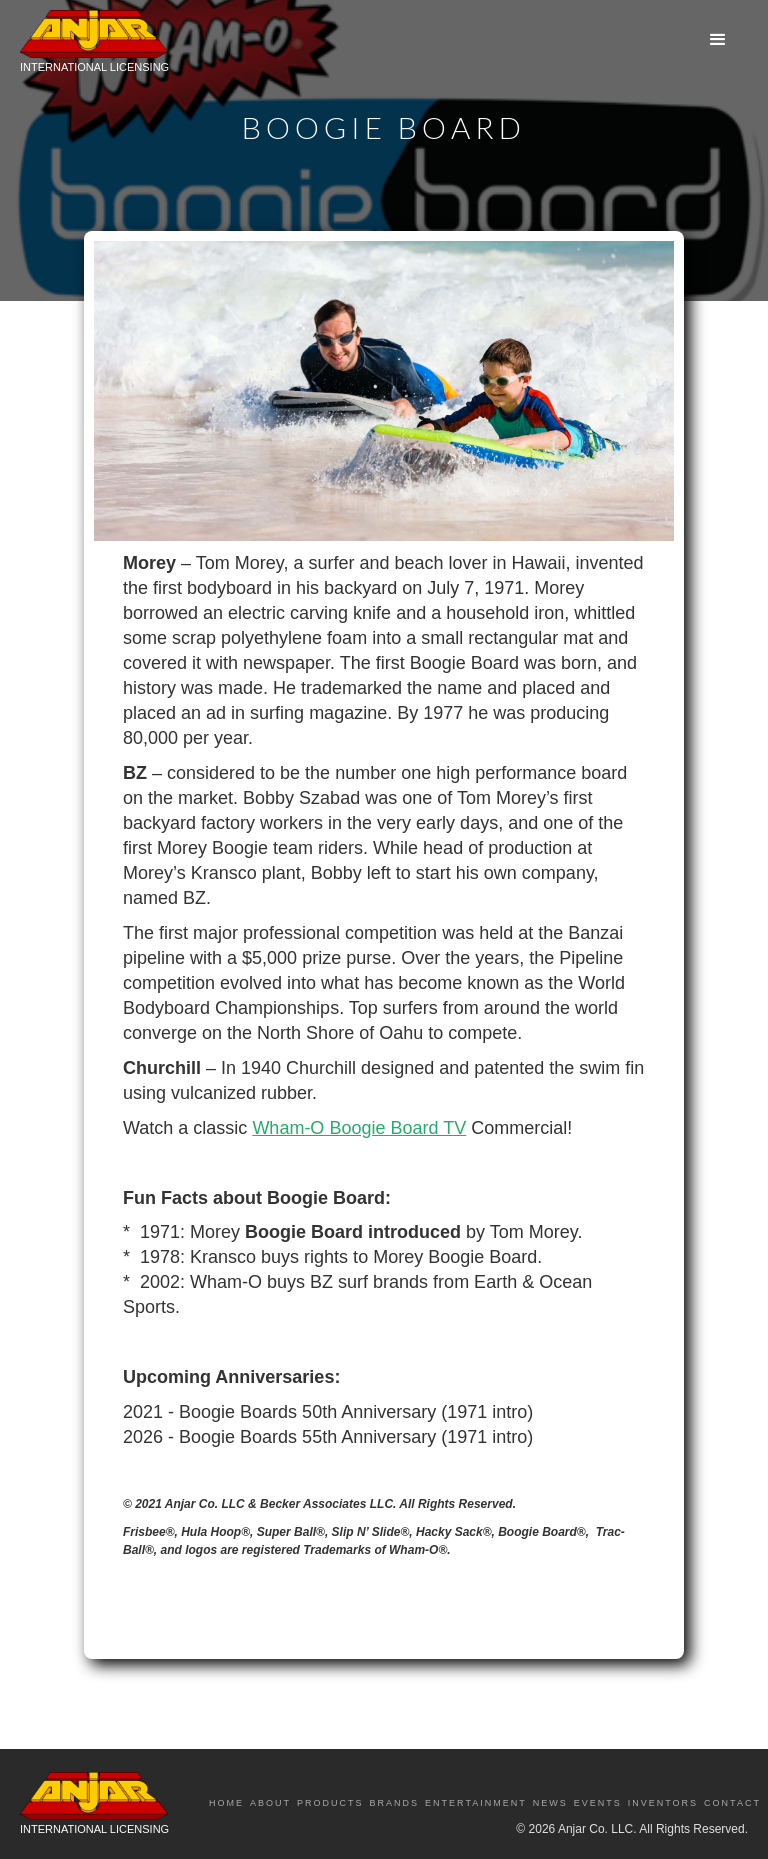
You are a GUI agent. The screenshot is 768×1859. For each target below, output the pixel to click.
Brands (395, 1803)
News (550, 1803)
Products (330, 1803)
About (270, 1803)
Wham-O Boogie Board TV (359, 1128)
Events (598, 1803)
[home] (94, 46)
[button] (718, 40)
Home (226, 1803)
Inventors (663, 1803)
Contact (732, 1803)
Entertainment (476, 1803)
